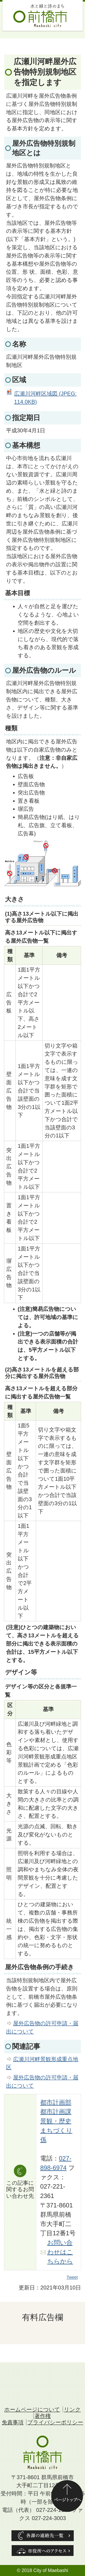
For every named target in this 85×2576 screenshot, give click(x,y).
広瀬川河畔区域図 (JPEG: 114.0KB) (45, 397)
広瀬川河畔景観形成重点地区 (42, 2063)
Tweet (72, 2277)
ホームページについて (32, 2409)
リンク (72, 2409)
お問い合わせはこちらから (60, 2252)
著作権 (43, 2416)
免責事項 (13, 2422)
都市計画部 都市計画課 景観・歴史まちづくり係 (56, 2121)
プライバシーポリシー (55, 2422)
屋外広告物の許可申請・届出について (42, 2027)
